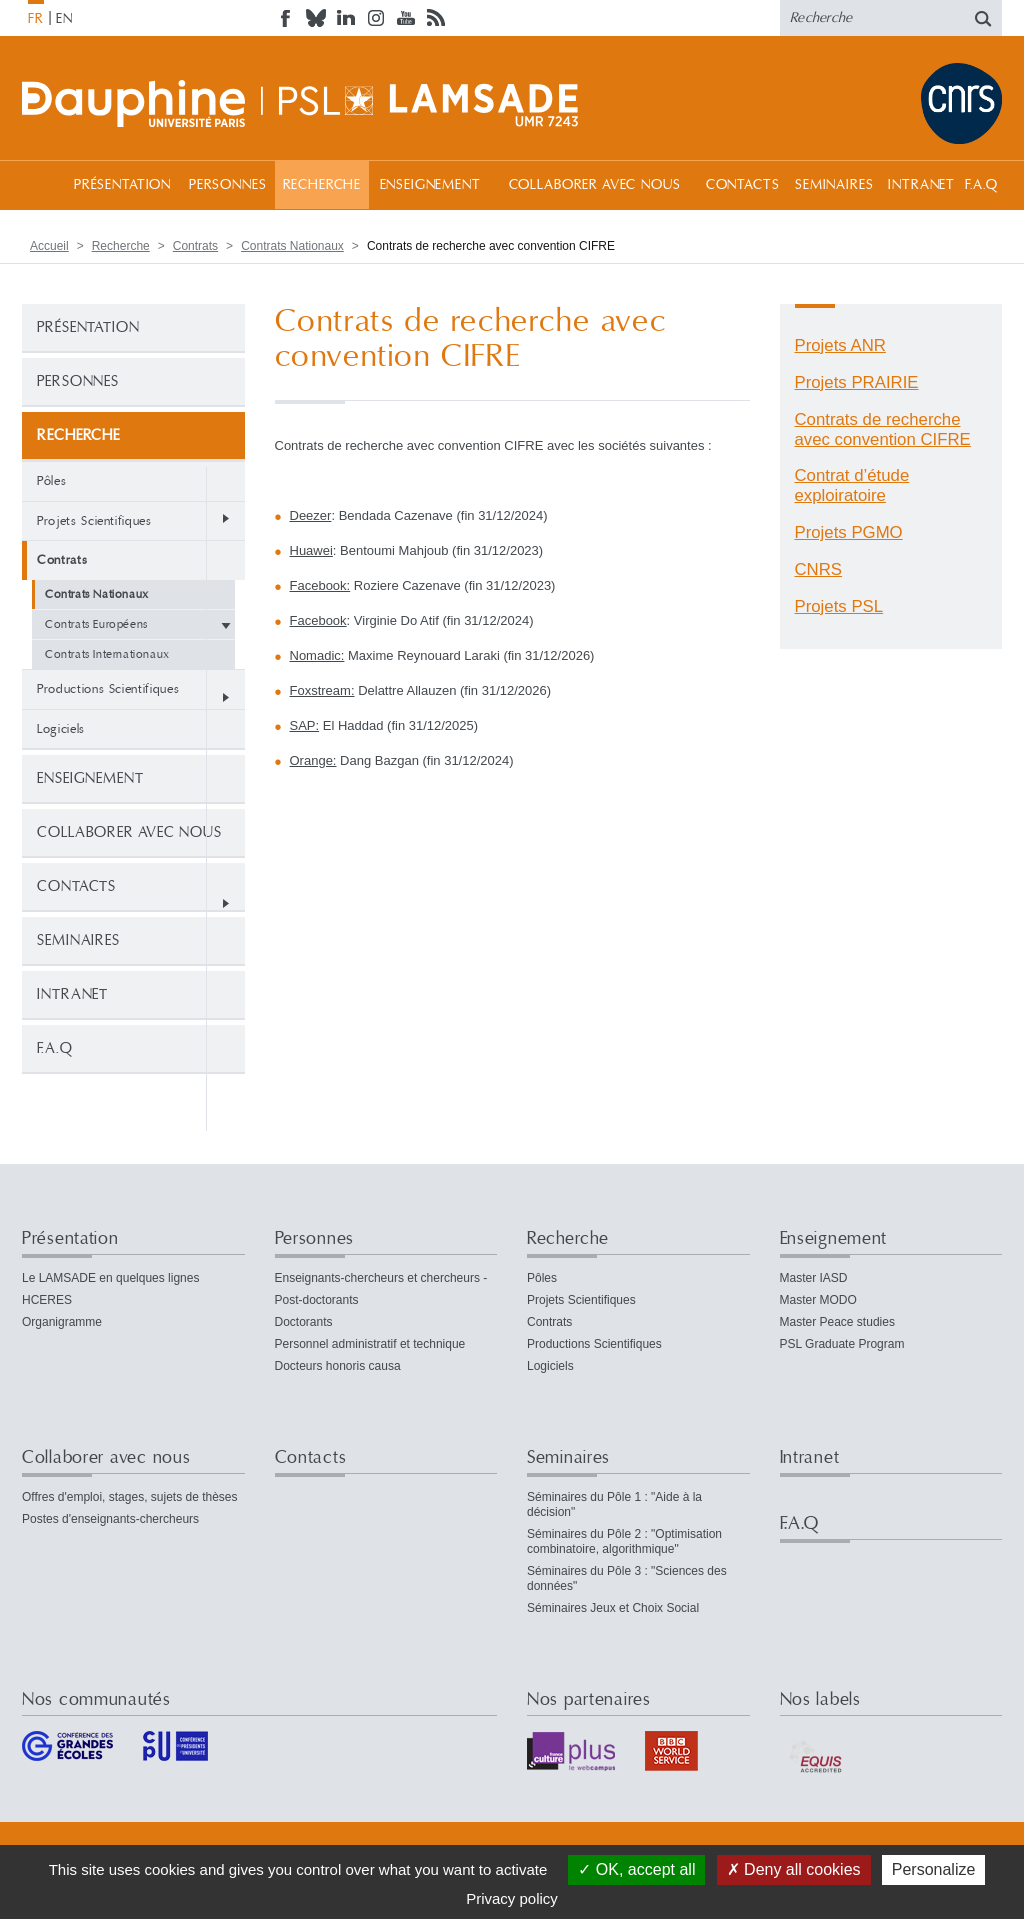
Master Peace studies (837, 1322)
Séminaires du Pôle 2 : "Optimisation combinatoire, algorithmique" (624, 1541)
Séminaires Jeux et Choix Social (613, 1608)
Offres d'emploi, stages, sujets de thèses (130, 1497)
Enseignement (430, 185)
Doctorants (304, 1322)
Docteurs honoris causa (338, 1366)
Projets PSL (839, 606)
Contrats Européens (96, 624)
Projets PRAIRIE (857, 382)
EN (64, 19)
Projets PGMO (849, 532)
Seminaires (834, 185)
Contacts (743, 185)
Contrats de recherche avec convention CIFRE (883, 429)
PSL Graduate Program (842, 1344)
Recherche (322, 185)
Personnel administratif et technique (370, 1344)
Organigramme (62, 1322)
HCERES (47, 1300)
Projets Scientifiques (94, 521)
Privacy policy (512, 1898)
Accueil (42, 184)
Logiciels (61, 729)
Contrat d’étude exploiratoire (852, 485)
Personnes (228, 185)
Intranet (921, 185)
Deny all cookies (794, 1869)
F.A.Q (981, 185)
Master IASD (814, 1278)
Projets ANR (840, 345)
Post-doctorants (317, 1300)
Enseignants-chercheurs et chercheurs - (381, 1278)
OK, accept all (636, 1869)
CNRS (819, 569)
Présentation (122, 185)
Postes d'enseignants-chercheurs (110, 1519)
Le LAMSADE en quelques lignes (110, 1278)
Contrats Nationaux (292, 246)
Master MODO (818, 1300)
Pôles (51, 481)
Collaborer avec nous (595, 185)
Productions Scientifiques (108, 689)
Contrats (195, 246)
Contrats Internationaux (107, 654)
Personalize (934, 1869)
